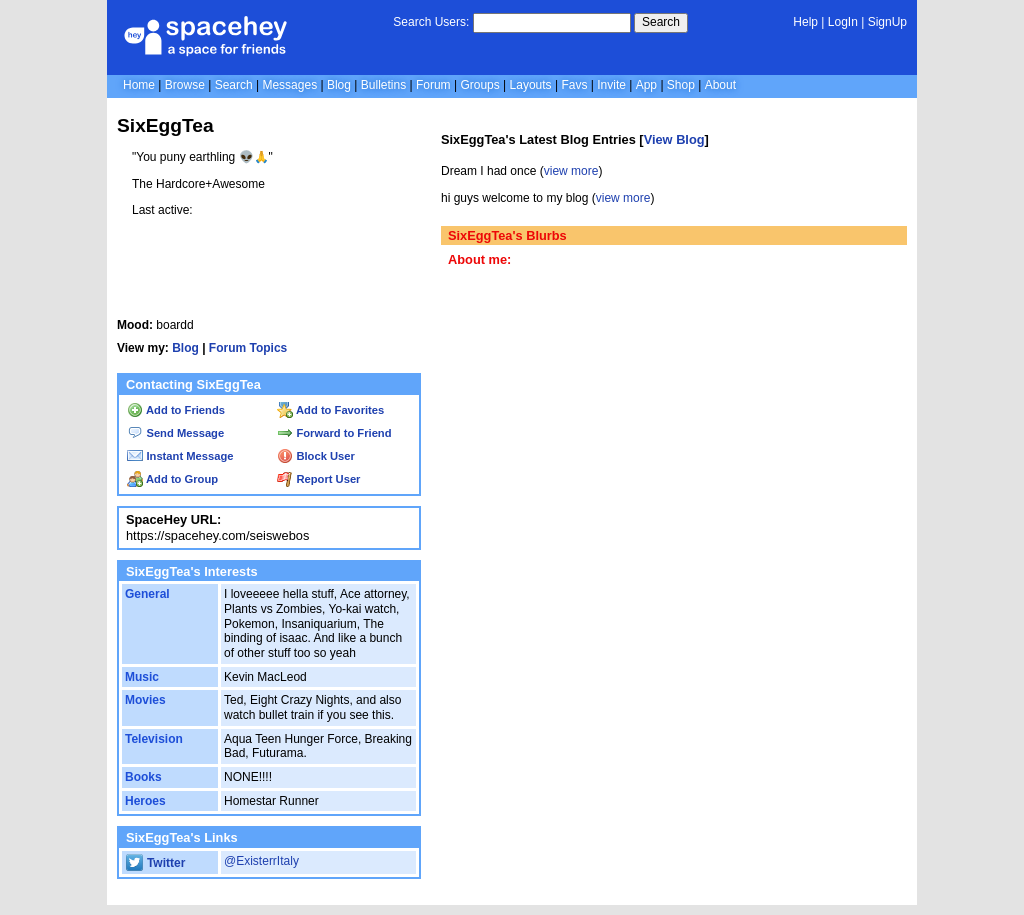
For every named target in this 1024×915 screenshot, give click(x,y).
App (646, 85)
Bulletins (383, 85)
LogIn (843, 22)
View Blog (674, 139)
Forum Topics (248, 348)
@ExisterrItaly (261, 861)
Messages (289, 85)
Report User (318, 479)
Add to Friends (176, 410)
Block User (316, 456)
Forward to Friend (334, 433)
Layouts (531, 85)
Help (805, 22)
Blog (339, 85)
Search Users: (431, 22)
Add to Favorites (330, 410)
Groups (479, 85)
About (720, 85)
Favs (574, 85)
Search (661, 22)
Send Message (175, 433)
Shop (681, 85)
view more (571, 171)
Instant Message (180, 456)
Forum (433, 85)
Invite (611, 85)
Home (139, 85)
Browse (185, 85)
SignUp (887, 22)
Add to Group (172, 479)
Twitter (155, 863)
